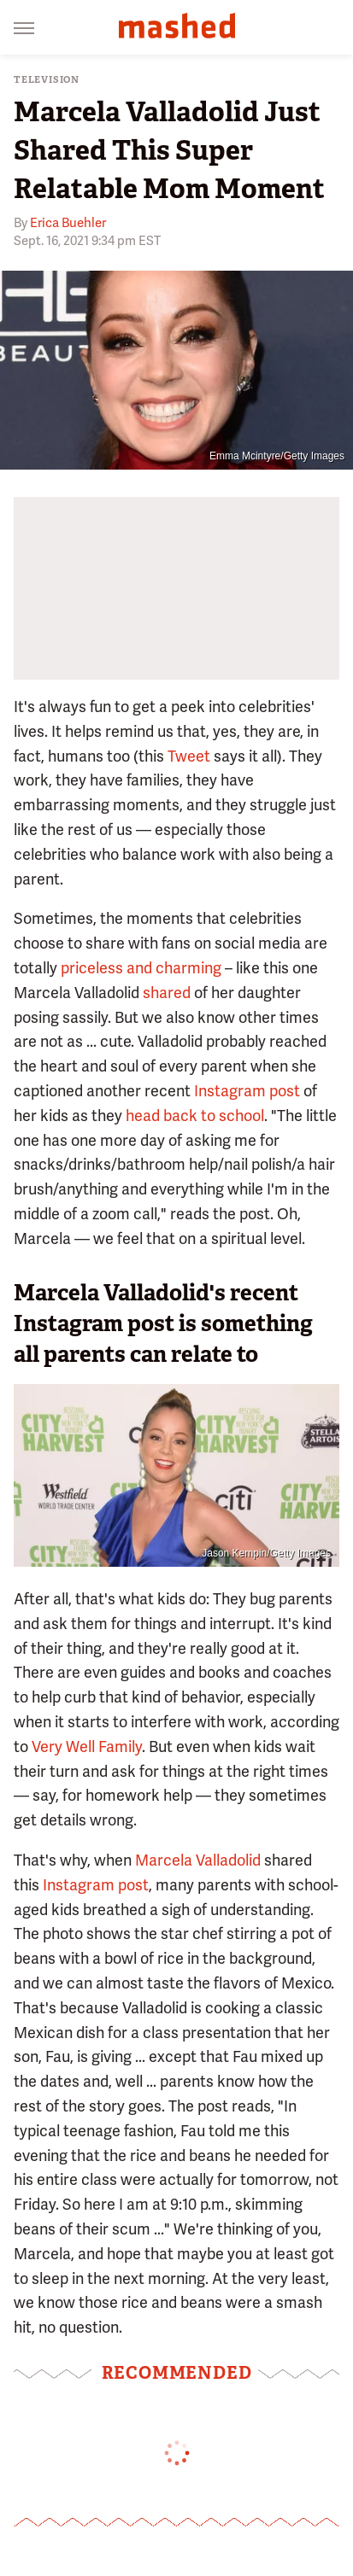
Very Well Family (87, 1746)
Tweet (189, 756)
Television (46, 80)
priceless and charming (141, 968)
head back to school (195, 1115)
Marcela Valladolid (198, 1860)
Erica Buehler (68, 222)
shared (167, 992)
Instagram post (247, 1091)
